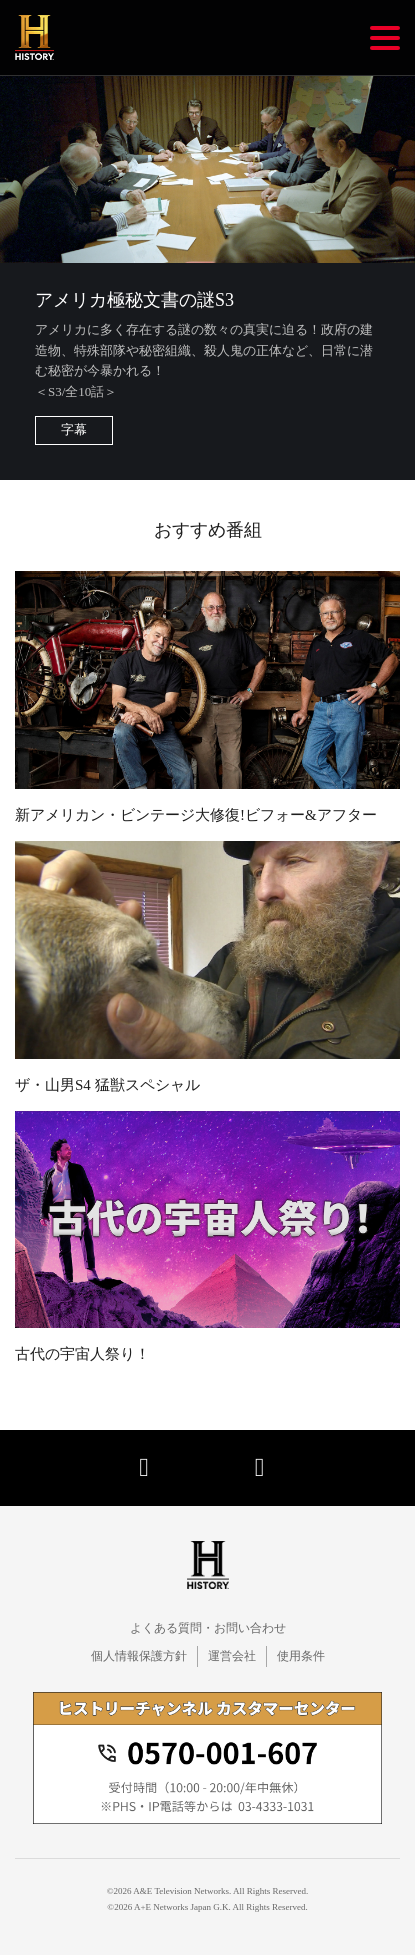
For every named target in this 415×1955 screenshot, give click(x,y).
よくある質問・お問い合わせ (208, 1628)
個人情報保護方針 (139, 1656)
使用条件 (301, 1656)
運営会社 (232, 1656)
